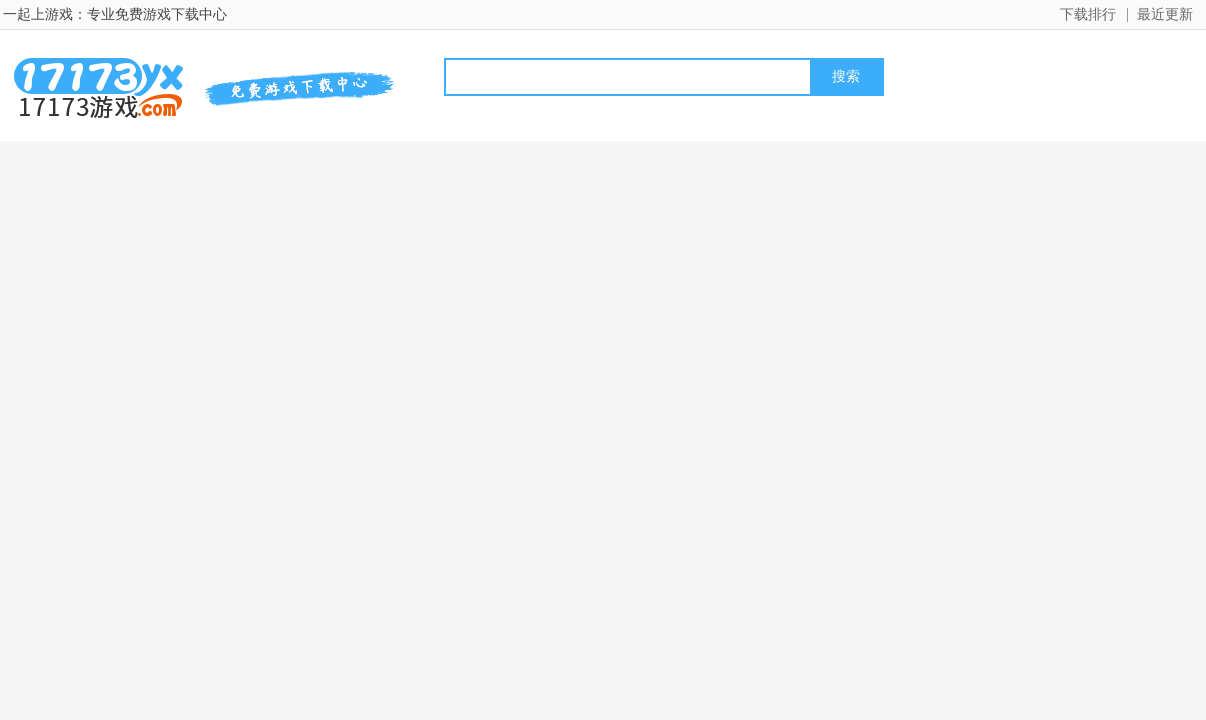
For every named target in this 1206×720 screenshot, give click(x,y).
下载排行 (1088, 14)
